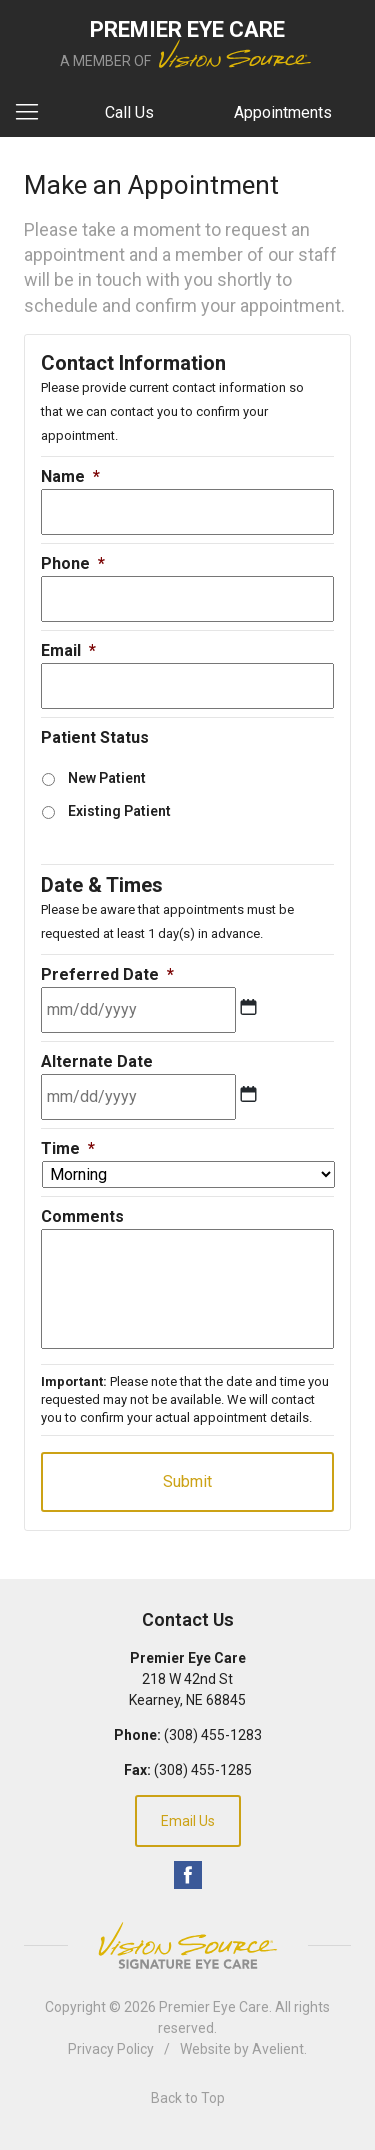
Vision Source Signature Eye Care (188, 1945)
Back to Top (188, 2098)
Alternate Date (97, 1061)
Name (70, 476)
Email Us (188, 1821)
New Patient (107, 778)
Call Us (129, 112)
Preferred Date (107, 974)
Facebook (188, 1875)
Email (68, 650)
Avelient (278, 2049)
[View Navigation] (34, 113)
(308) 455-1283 (213, 1735)
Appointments (283, 112)
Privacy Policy (111, 2049)
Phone (73, 563)
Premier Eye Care (214, 2007)
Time (68, 1148)
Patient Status (95, 737)
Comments (82, 1216)
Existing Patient (119, 811)
